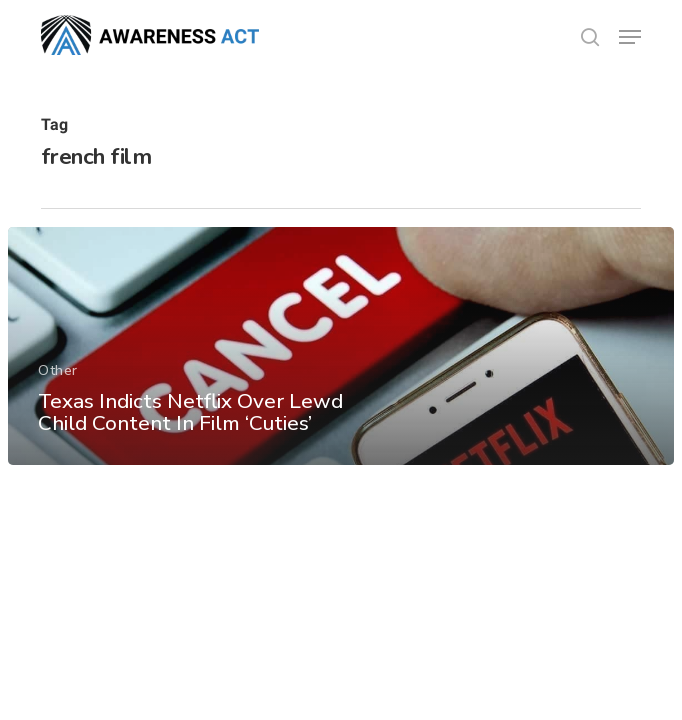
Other (58, 370)
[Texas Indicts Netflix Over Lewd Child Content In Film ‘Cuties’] (341, 346)
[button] (630, 37)
